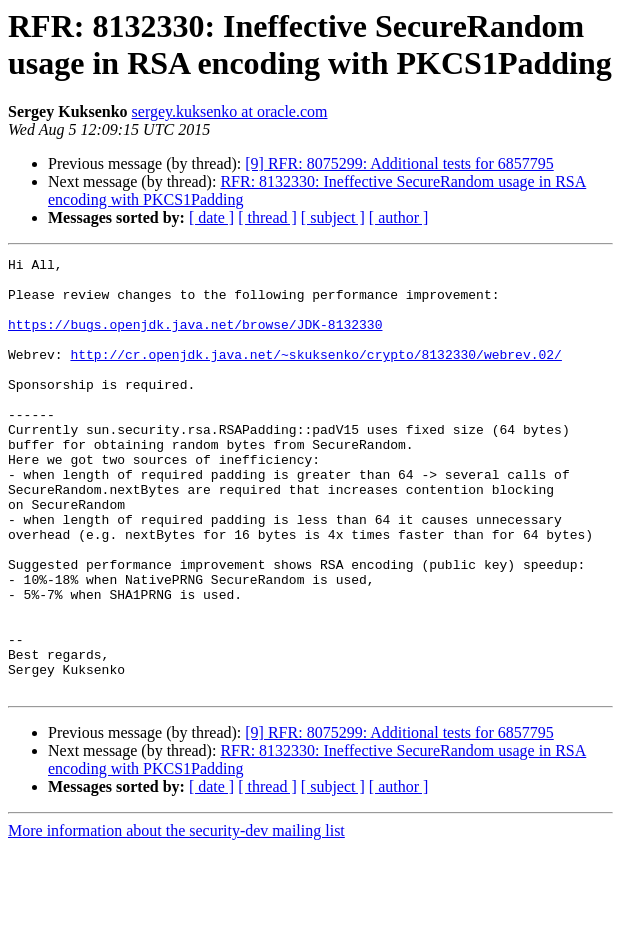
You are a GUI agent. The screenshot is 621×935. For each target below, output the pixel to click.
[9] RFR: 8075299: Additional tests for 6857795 (399, 163)
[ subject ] (333, 217)
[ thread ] (267, 217)
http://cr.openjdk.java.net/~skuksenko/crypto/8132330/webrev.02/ (315, 375)
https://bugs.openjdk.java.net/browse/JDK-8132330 (195, 339)
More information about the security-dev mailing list (176, 917)
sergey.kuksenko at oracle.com (230, 111)
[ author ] (399, 217)
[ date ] (211, 217)
